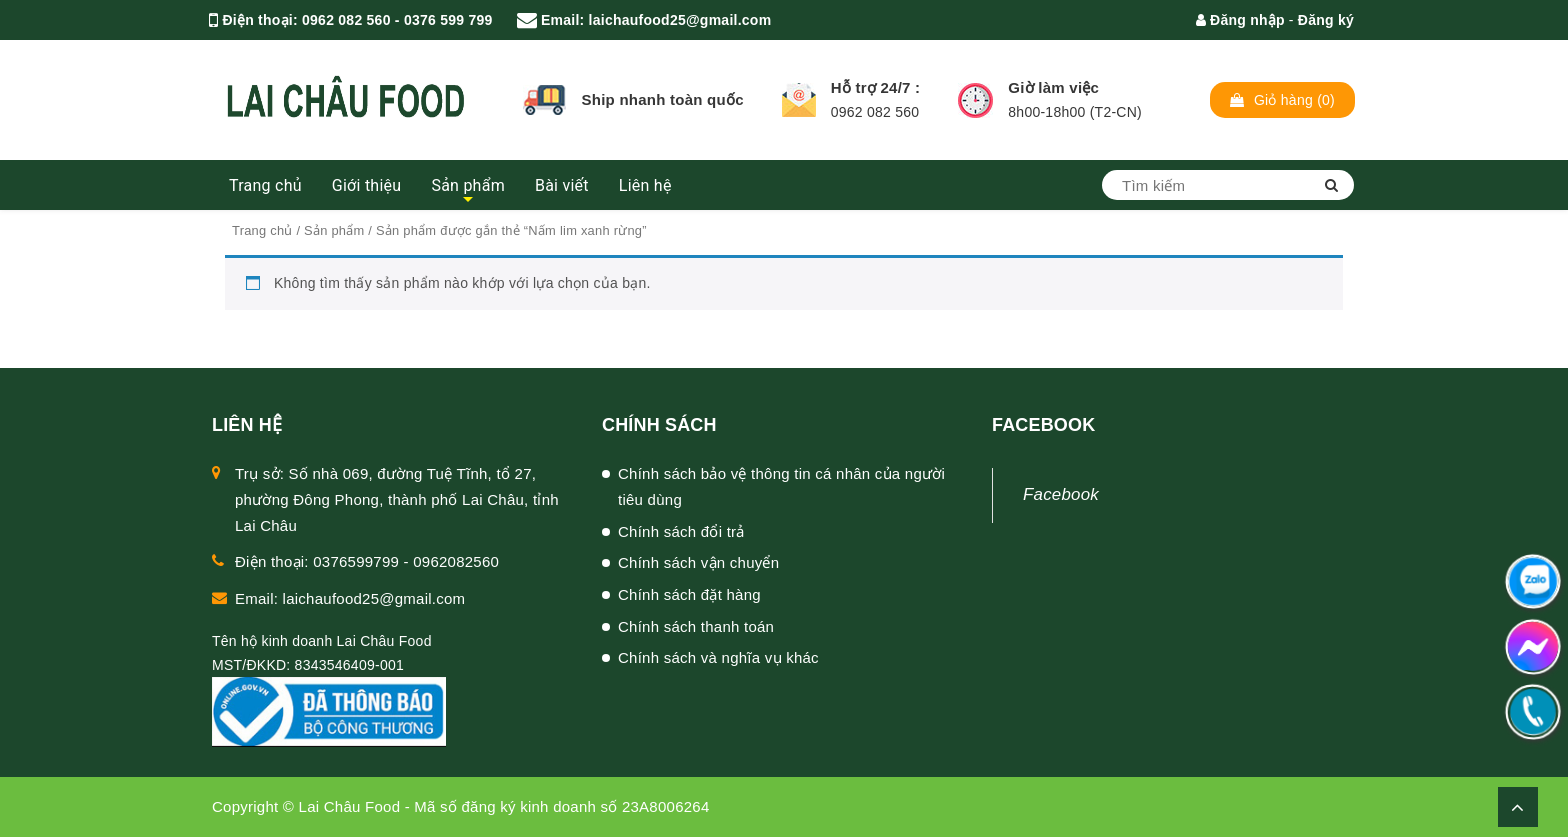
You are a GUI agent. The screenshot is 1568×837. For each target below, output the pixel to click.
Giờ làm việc (1053, 87)
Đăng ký (1326, 20)
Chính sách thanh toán (696, 626)
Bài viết (562, 185)
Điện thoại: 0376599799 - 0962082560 (367, 561)
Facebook (1061, 494)
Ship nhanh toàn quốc (662, 99)
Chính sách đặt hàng (689, 594)
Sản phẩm (468, 185)
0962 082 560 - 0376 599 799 (397, 20)
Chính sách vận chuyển (698, 562)
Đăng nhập (1240, 20)
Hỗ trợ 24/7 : (876, 87)
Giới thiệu (367, 185)
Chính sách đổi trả (681, 531)
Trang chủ (265, 185)
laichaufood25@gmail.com (680, 20)
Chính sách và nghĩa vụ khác (718, 657)
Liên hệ (645, 185)
